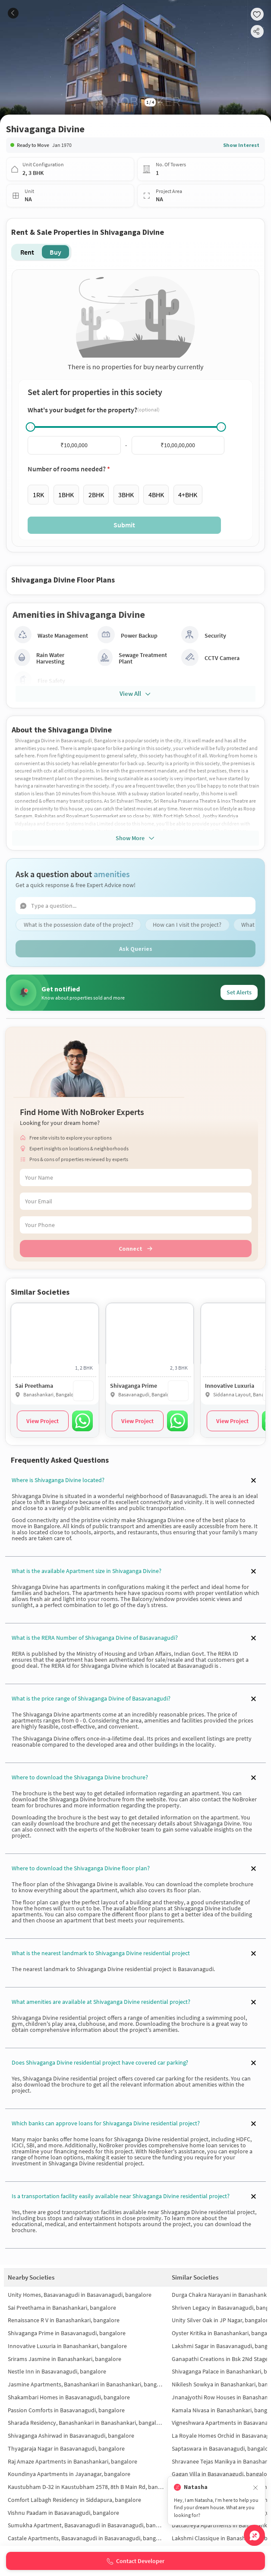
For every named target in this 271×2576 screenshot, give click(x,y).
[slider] (30, 427)
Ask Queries (135, 949)
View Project (42, 1421)
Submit (124, 524)
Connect (136, 1248)
